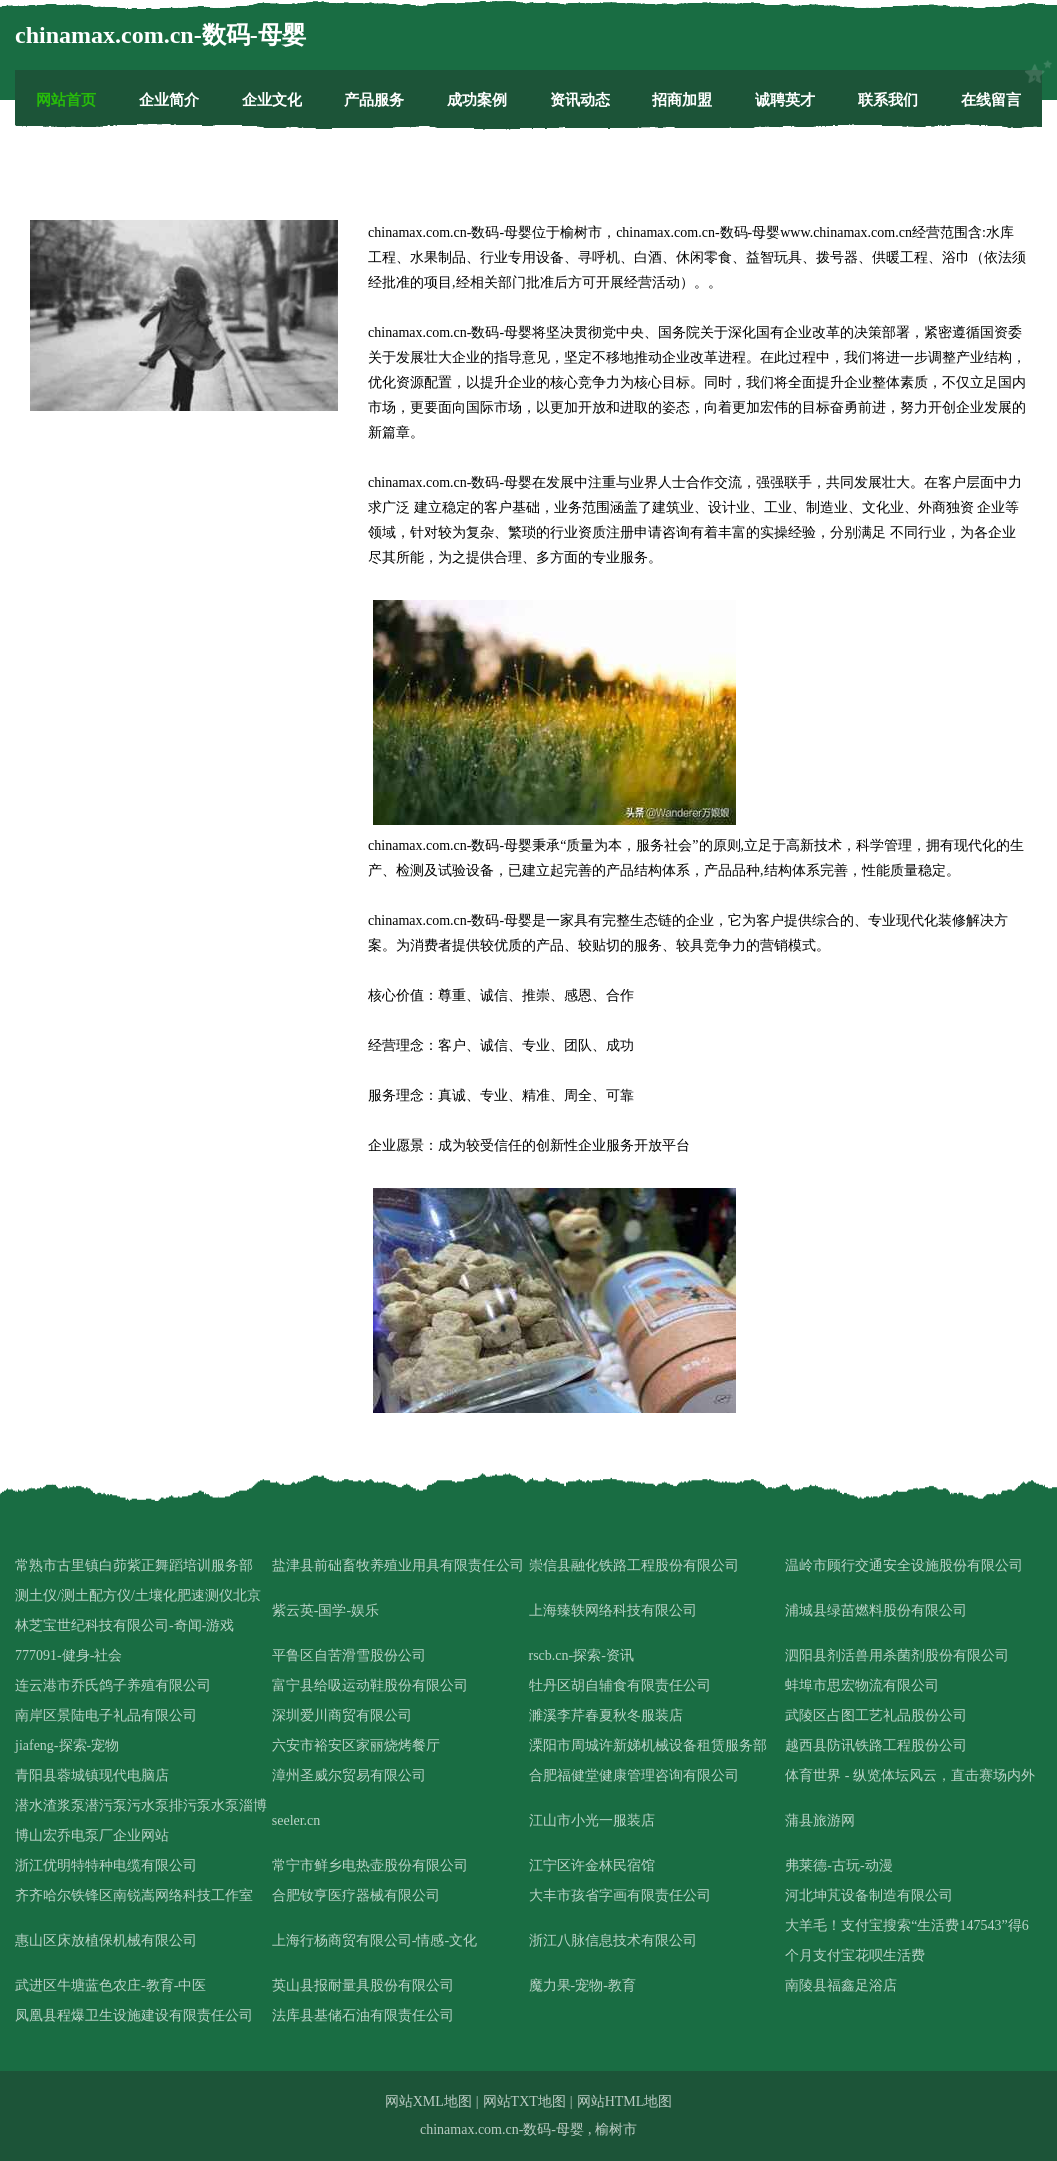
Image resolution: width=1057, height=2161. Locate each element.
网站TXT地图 (524, 2101)
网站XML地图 (428, 2101)
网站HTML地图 (625, 2101)
